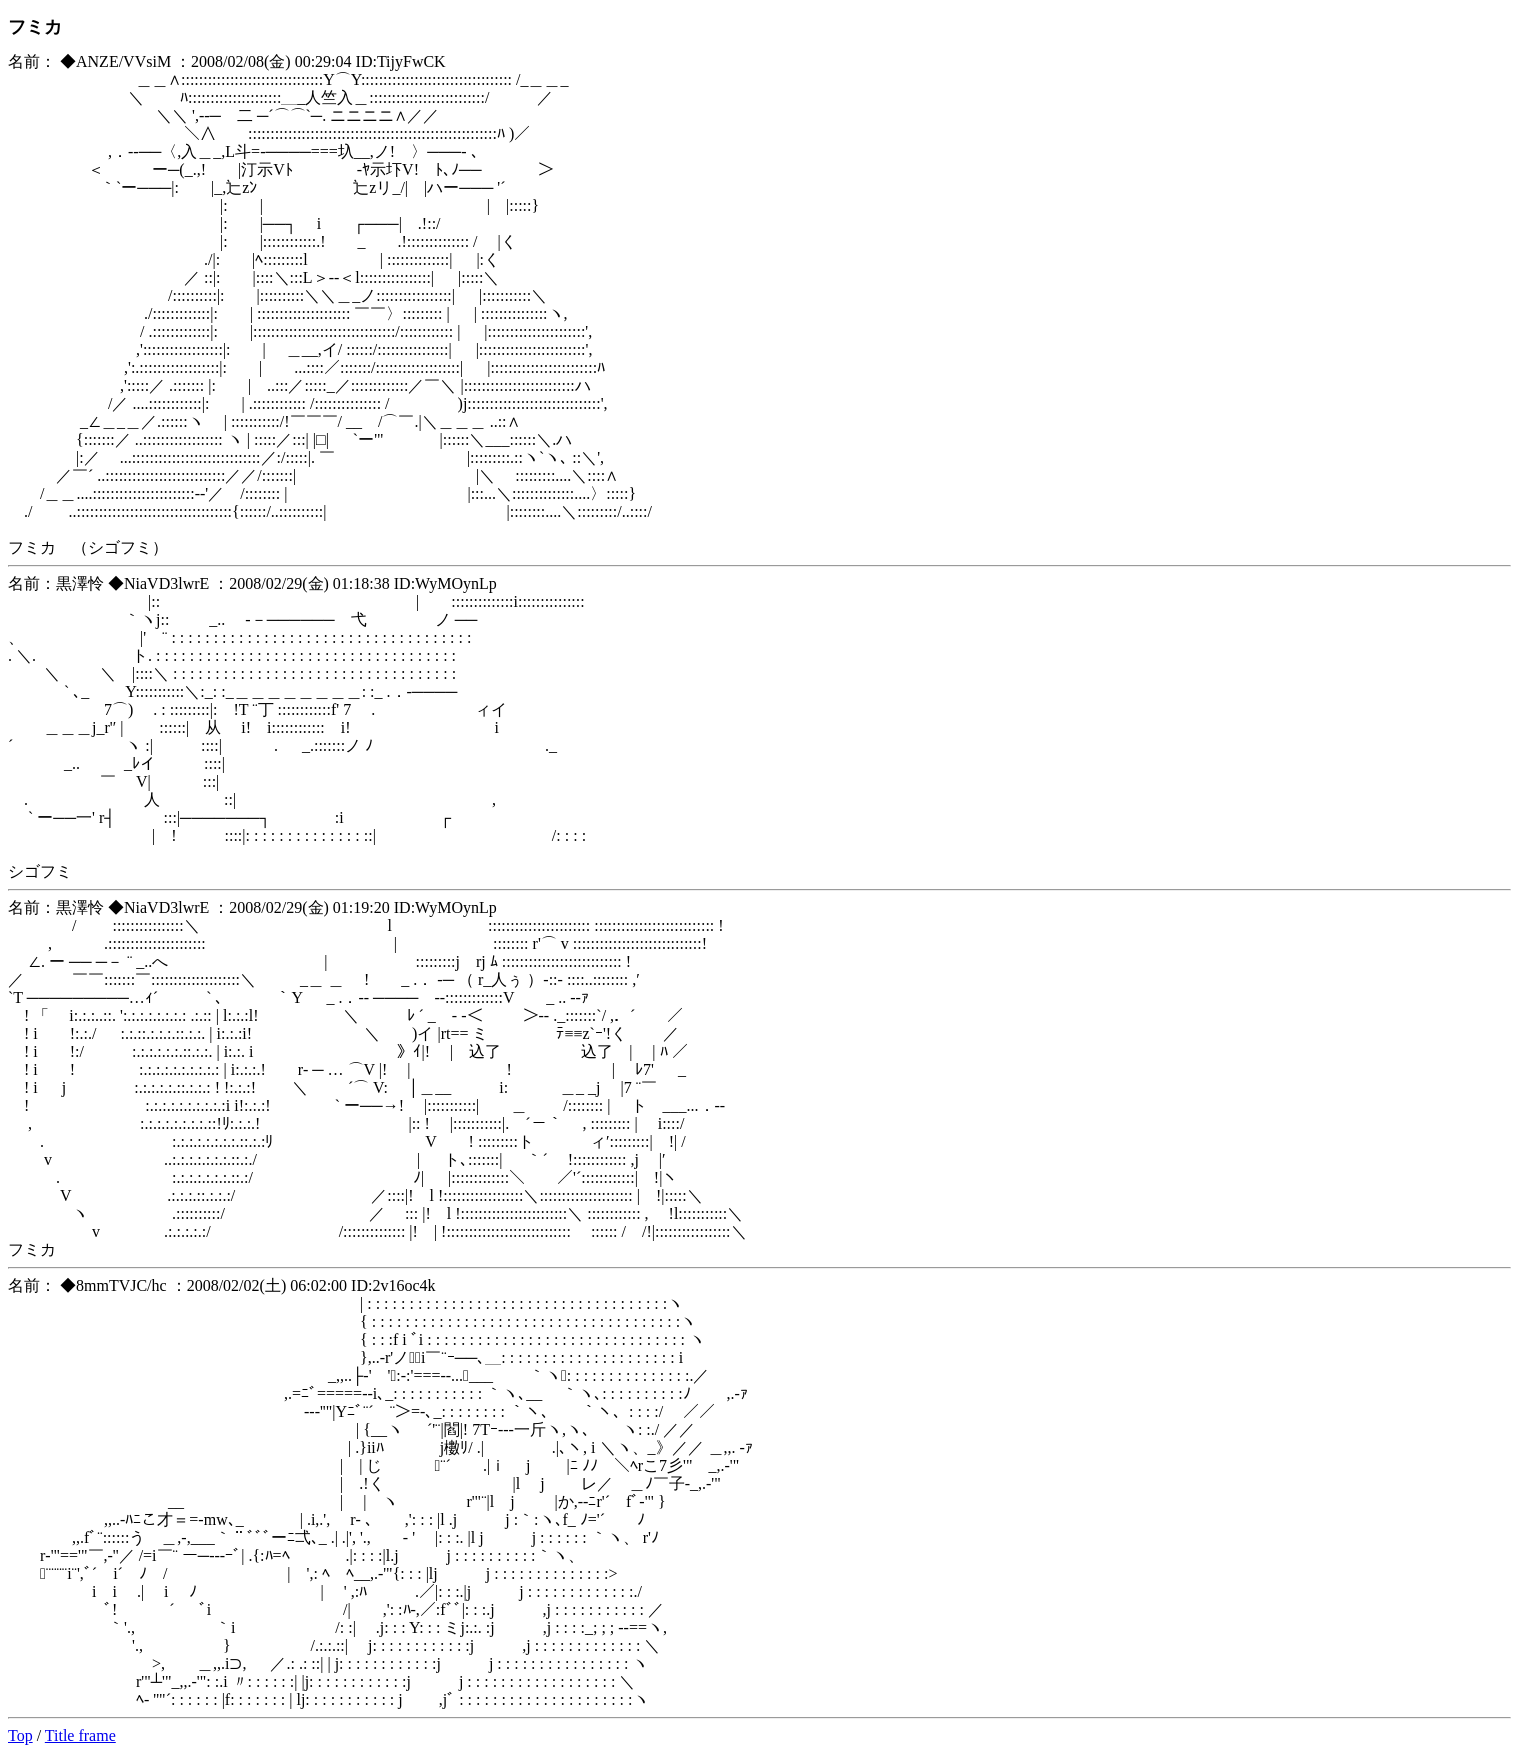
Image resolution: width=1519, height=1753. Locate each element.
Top (20, 1735)
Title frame (80, 1735)
